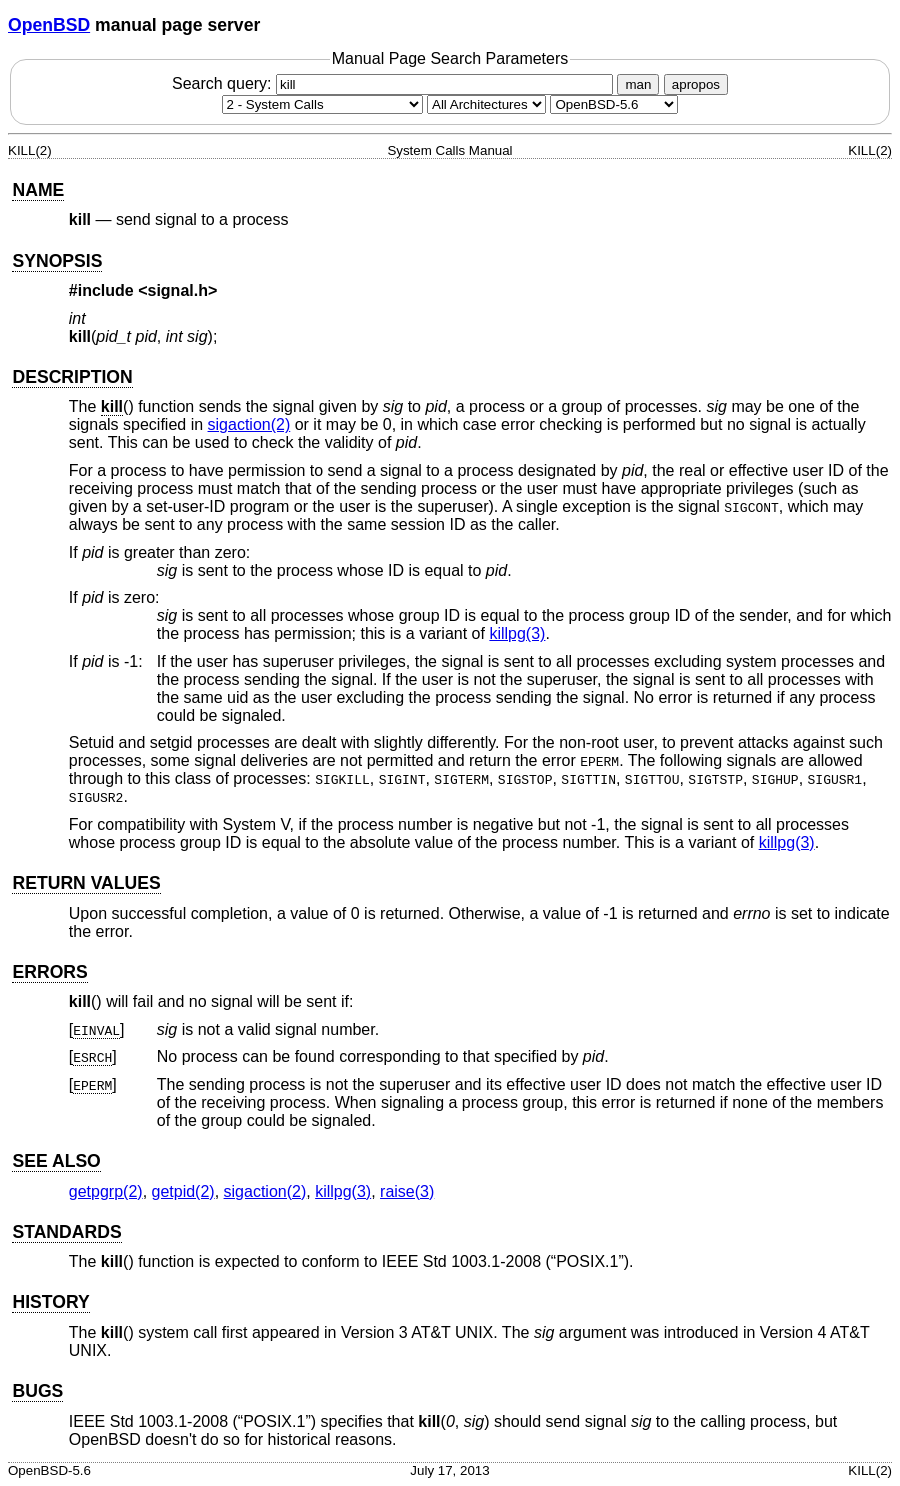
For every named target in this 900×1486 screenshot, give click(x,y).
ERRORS (49, 972)
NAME (38, 190)
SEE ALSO (56, 1161)
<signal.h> (177, 290)
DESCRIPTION (72, 377)
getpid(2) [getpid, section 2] (183, 1191)
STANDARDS (66, 1232)
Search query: (395, 83)
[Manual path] (614, 104)
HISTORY (50, 1302)
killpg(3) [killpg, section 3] (517, 633)
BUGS (37, 1391)
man (638, 84)
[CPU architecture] (486, 104)
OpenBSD (49, 25)
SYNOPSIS (57, 261)
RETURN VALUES (86, 883)
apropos (696, 84)
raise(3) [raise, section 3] (407, 1191)
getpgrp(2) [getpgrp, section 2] (106, 1191)
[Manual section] (322, 104)
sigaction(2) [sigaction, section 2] (249, 424)
